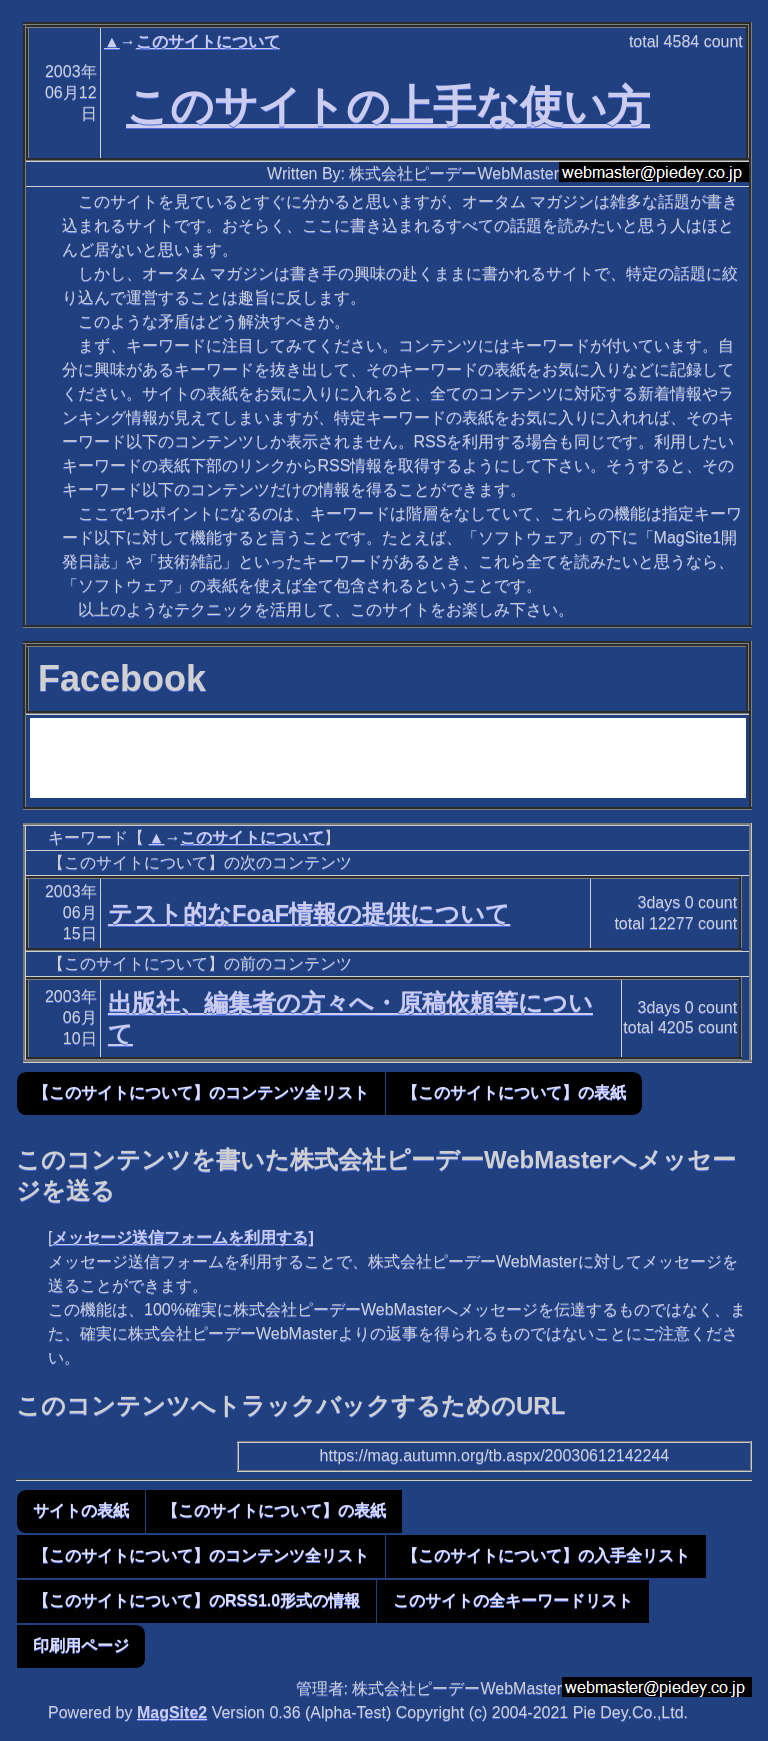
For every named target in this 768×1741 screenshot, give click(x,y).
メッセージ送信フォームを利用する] (182, 1237)
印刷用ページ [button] (81, 1645)
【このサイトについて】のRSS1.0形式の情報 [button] (196, 1600)
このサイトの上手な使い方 (388, 106)
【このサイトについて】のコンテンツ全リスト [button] (201, 1092)
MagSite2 (172, 1712)
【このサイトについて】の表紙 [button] (514, 1092)
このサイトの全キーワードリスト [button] (513, 1600)
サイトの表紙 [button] (81, 1510)
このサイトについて (208, 41)
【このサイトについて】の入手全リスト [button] (546, 1555)
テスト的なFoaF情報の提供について (309, 913)
